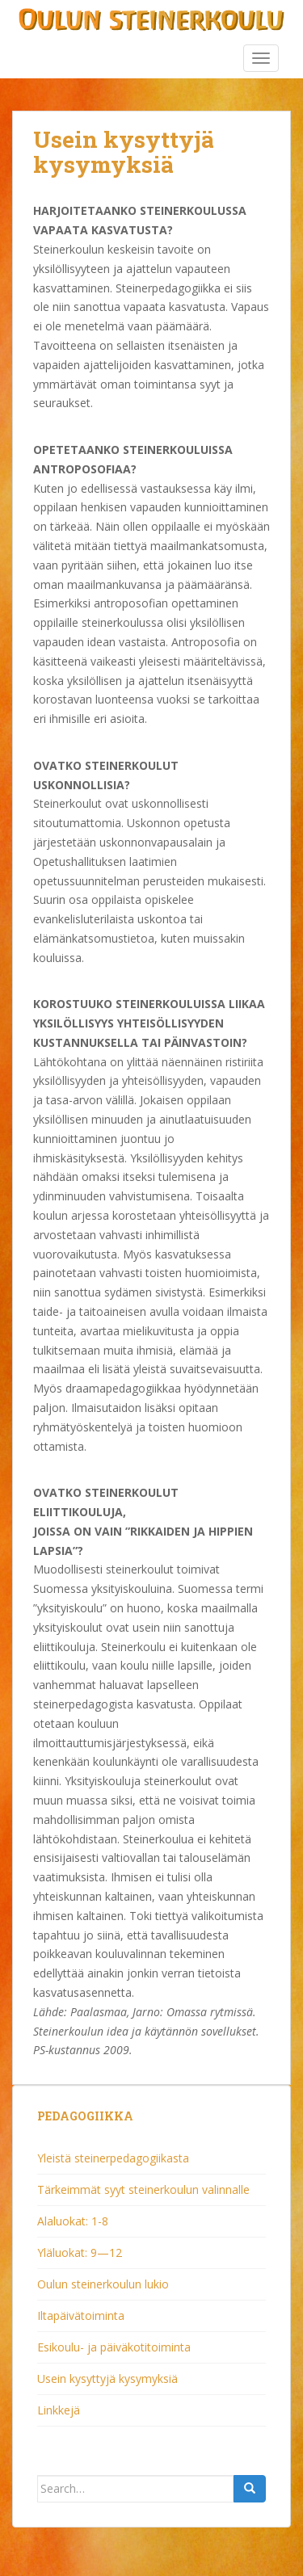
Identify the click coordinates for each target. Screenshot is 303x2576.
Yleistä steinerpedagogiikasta (113, 2158)
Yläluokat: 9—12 (79, 2252)
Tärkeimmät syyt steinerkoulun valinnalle (143, 2189)
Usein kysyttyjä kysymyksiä (107, 2378)
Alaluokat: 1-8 (72, 2221)
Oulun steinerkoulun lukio (103, 2284)
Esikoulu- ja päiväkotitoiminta (114, 2347)
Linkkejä (58, 2410)
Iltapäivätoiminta (80, 2315)
